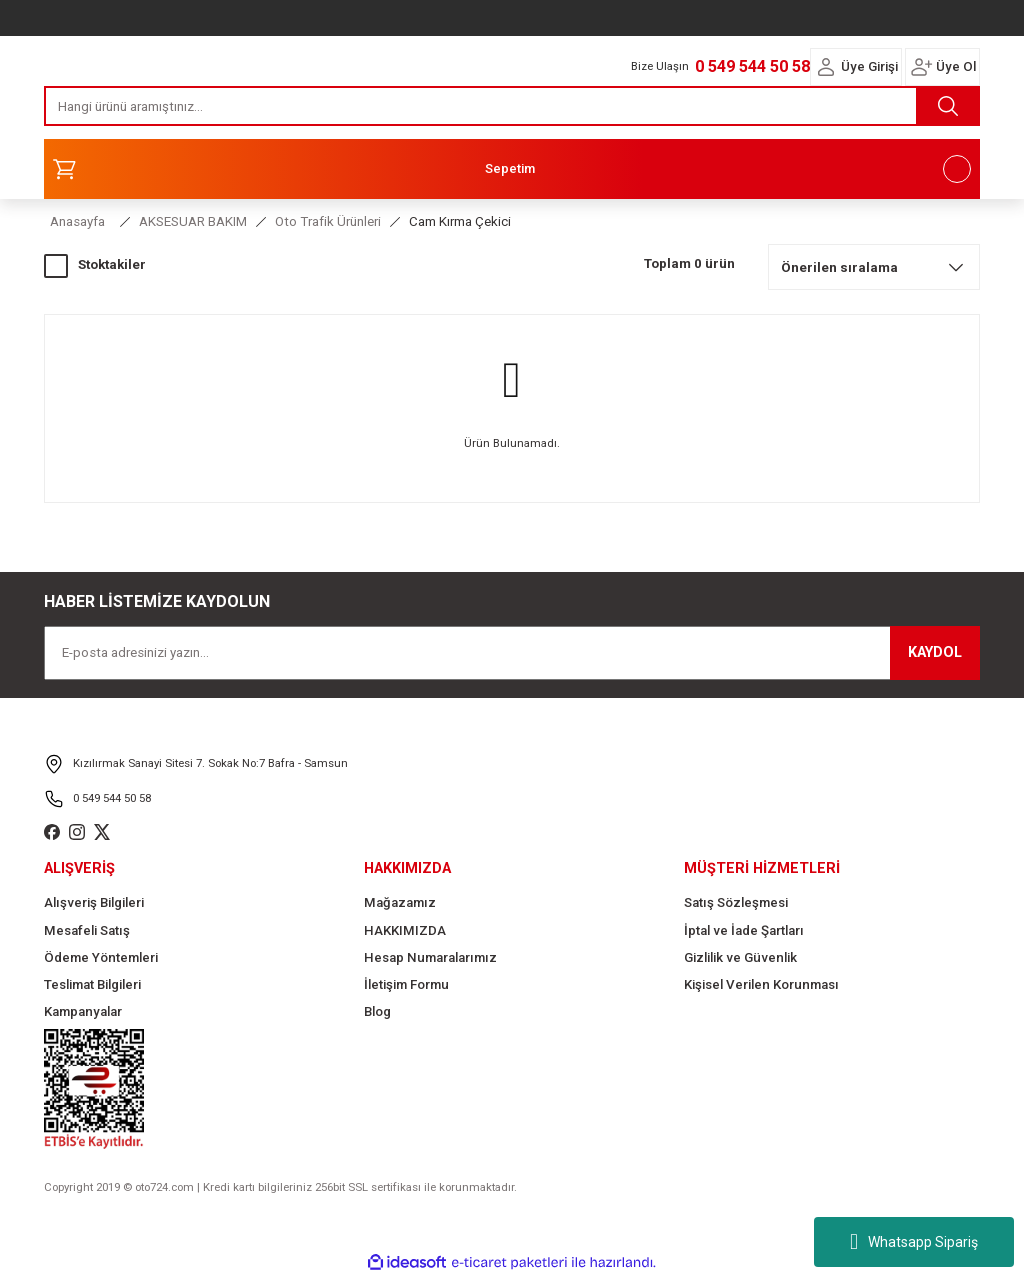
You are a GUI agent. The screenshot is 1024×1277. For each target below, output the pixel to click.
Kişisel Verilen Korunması (761, 984)
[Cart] (512, 169)
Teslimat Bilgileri (92, 984)
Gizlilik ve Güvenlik (740, 957)
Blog (377, 1011)
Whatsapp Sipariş (914, 1242)
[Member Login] (826, 67)
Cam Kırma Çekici (460, 221)
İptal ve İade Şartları (744, 930)
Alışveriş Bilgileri (94, 902)
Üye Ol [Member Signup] (956, 66)
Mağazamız (400, 902)
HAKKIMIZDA (405, 930)
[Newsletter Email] (512, 653)
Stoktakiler (112, 264)
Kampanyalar (83, 1011)
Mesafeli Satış (87, 930)
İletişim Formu (406, 984)
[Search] (512, 106)
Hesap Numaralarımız (430, 957)
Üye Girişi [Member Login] (869, 66)
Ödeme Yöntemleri (101, 957)
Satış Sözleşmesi (736, 902)
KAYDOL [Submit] (935, 652)
